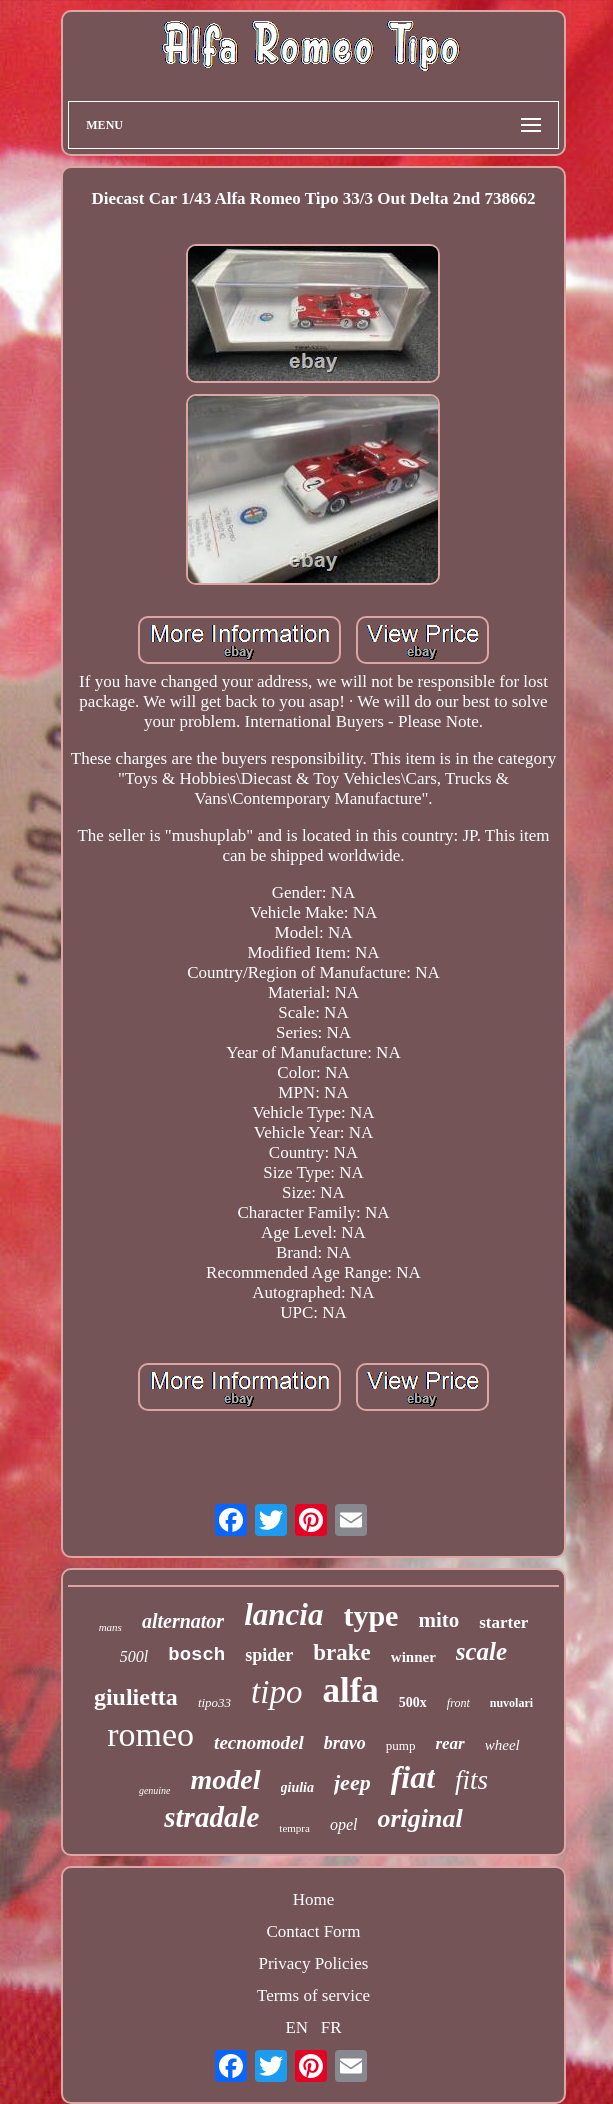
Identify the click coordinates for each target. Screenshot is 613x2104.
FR (331, 2027)
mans (110, 1627)
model (226, 1779)
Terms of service (313, 1995)
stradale (211, 1817)
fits (471, 1780)
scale (481, 1651)
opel (344, 1824)
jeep (352, 1782)
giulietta (136, 1697)
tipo (276, 1692)
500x (413, 1702)
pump (401, 1745)
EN (296, 2027)
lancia (283, 1614)
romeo (150, 1734)
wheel (502, 1745)
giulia (297, 1787)
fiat (413, 1777)
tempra (294, 1828)
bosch (196, 1655)
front (458, 1703)
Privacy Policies (313, 1963)
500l (134, 1656)
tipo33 (214, 1702)
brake (342, 1652)
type (370, 1615)
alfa (350, 1690)
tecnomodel (259, 1742)
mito (438, 1620)
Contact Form (314, 1931)
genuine (155, 1790)
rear (449, 1743)
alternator (183, 1621)
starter (503, 1622)
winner (413, 1657)
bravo (345, 1743)
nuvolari (511, 1703)
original (419, 1818)
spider (269, 1655)
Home (314, 1899)
